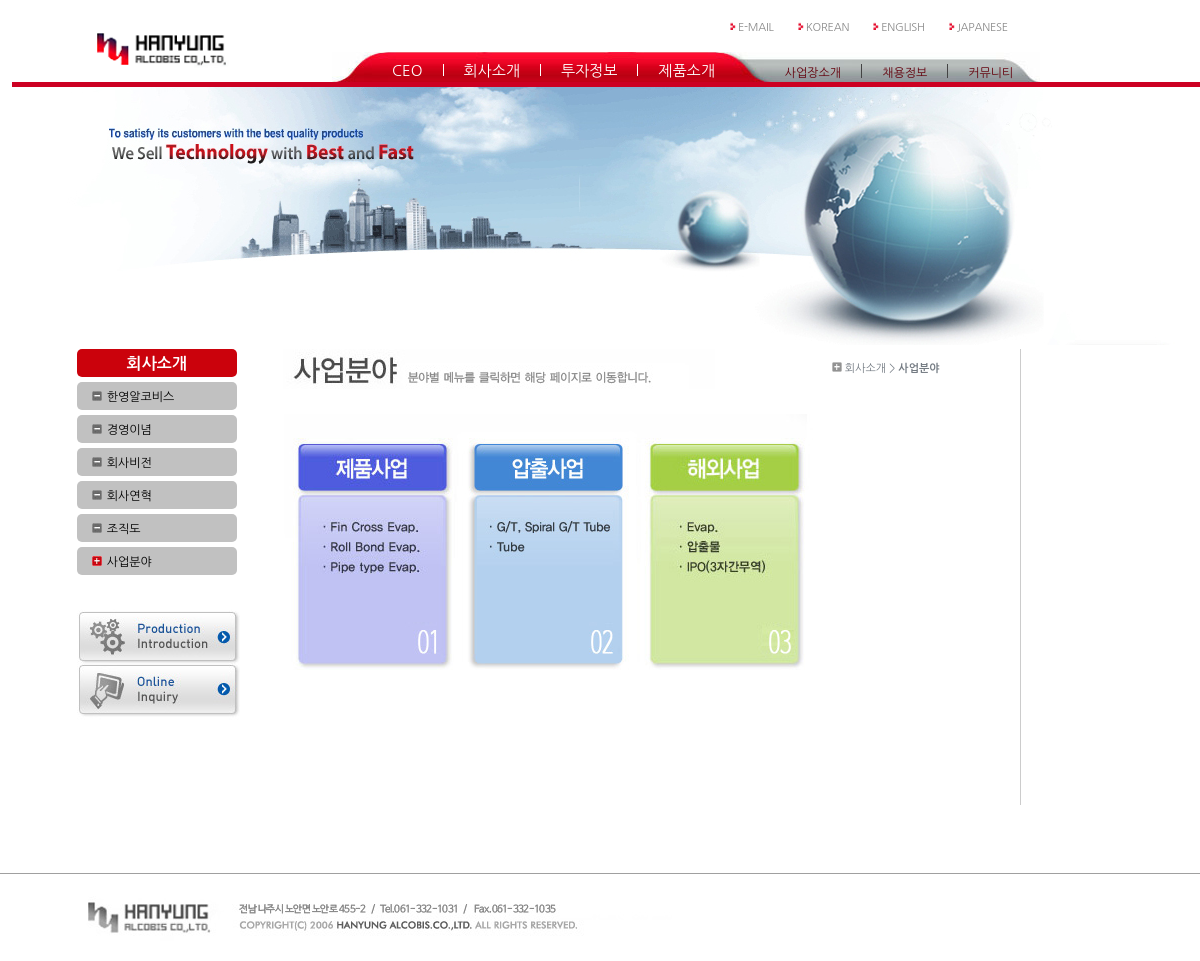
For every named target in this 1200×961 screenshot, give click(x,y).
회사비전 (129, 463)
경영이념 (129, 430)
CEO (407, 70)
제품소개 (686, 70)
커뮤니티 (990, 72)
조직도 (124, 529)
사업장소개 (813, 72)
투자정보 (589, 70)
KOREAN (828, 27)
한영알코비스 (141, 397)
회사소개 (492, 70)
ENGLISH (903, 27)
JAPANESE (982, 27)
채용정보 (904, 72)
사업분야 (129, 562)
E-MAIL (756, 27)
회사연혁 (129, 496)
